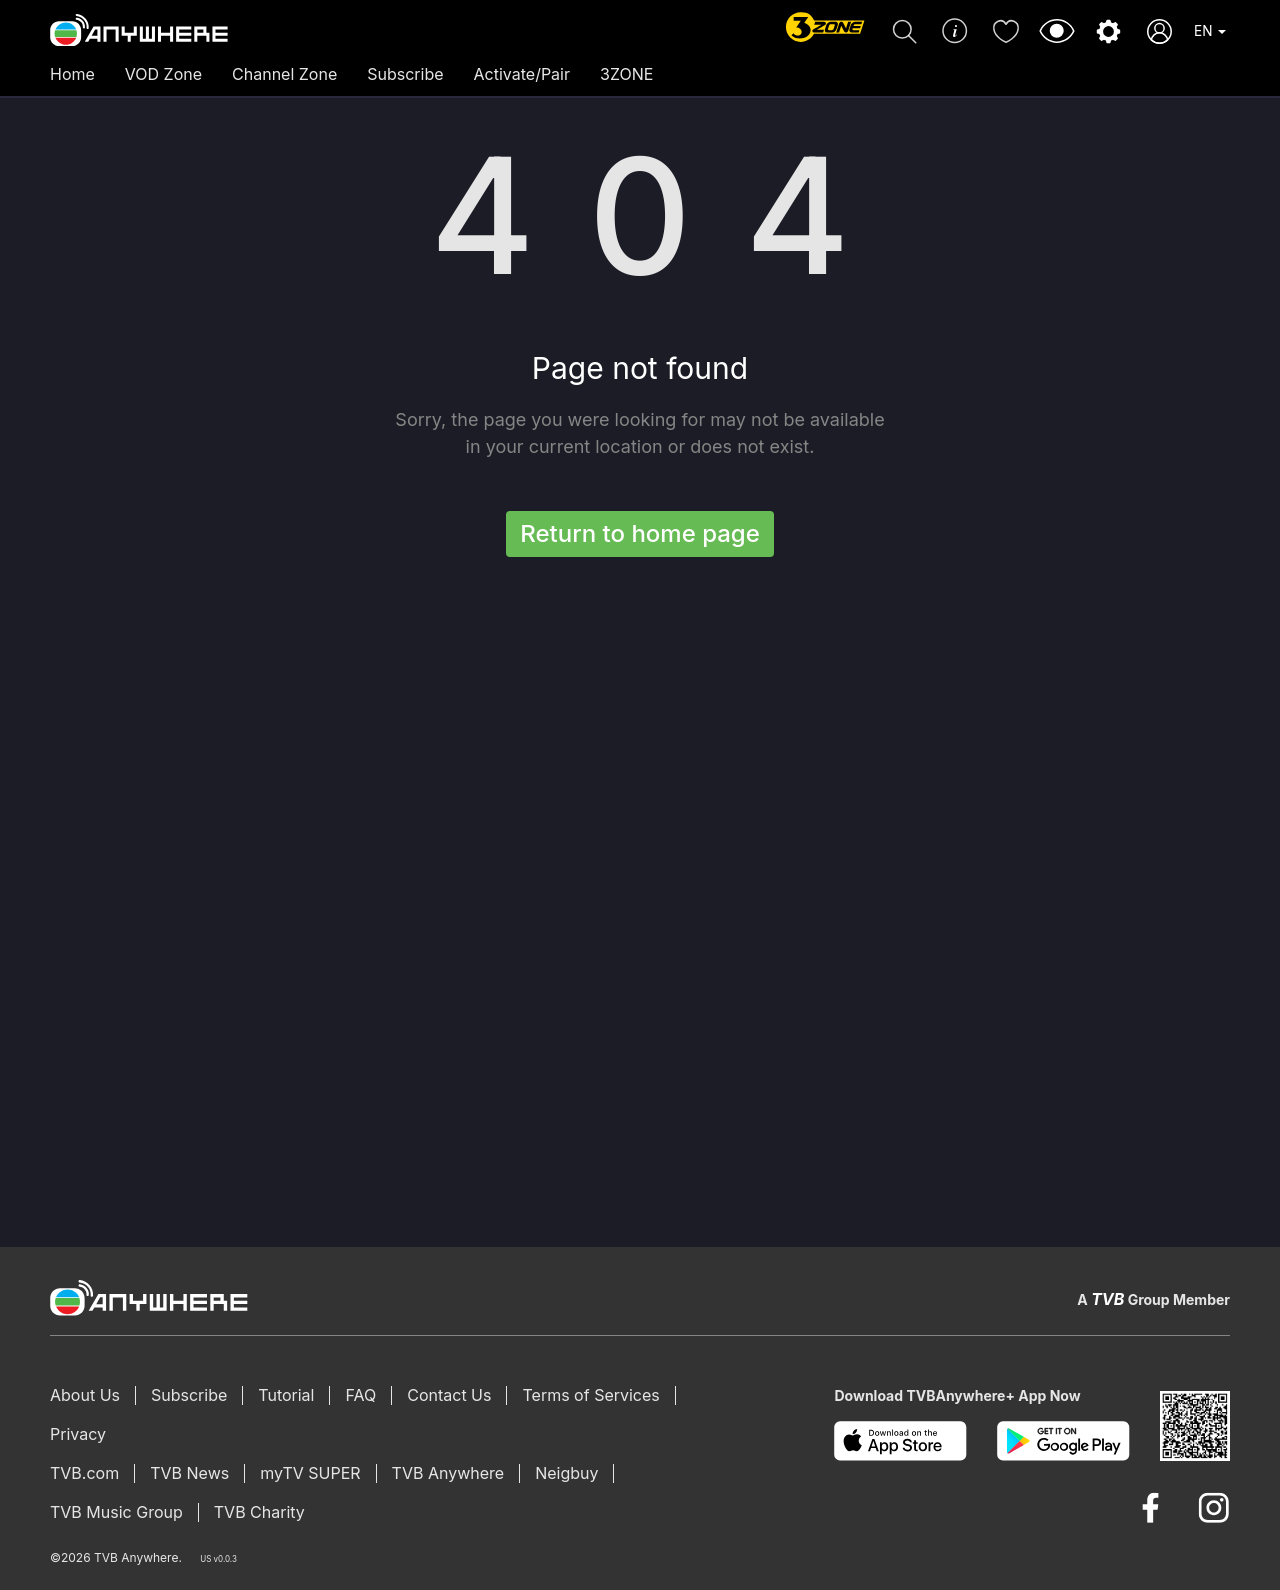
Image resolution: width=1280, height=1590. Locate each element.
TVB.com (84, 1473)
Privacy (78, 1434)
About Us (85, 1395)
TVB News (189, 1473)
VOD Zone (163, 74)
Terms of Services (590, 1395)
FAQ (360, 1395)
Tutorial (286, 1395)
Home (72, 74)
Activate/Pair (522, 74)
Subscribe (405, 74)
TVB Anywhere (448, 1473)
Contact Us (449, 1395)
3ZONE (626, 74)
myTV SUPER (310, 1473)
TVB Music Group (116, 1512)
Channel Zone (284, 74)
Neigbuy (566, 1473)
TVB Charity (259, 1512)
